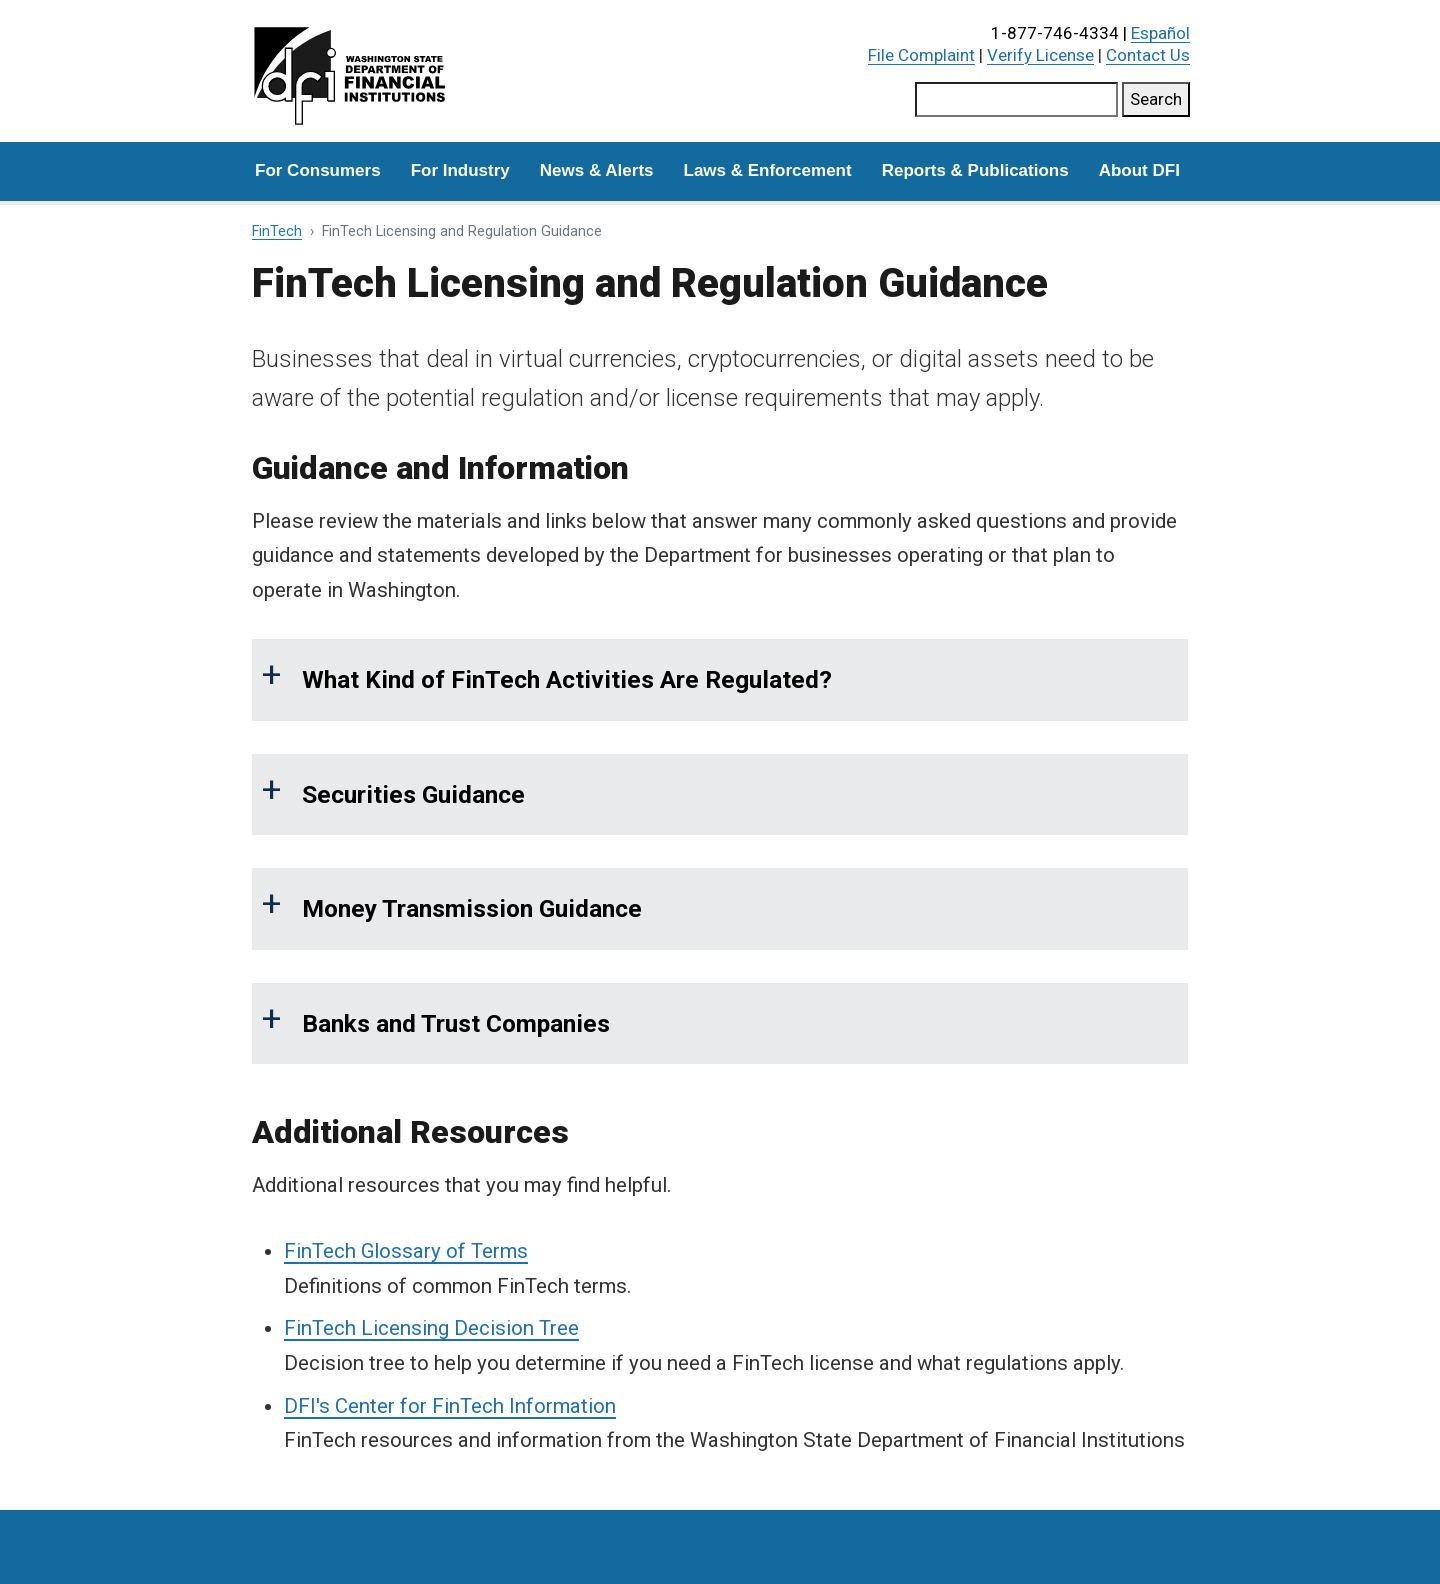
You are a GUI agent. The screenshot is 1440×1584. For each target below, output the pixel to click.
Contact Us (1148, 55)
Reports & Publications (975, 170)
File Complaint (921, 55)
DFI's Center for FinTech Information (450, 1406)
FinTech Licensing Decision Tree (431, 1328)
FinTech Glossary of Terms (406, 1251)
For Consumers (318, 170)
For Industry (460, 170)
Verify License (1040, 55)
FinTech (277, 231)
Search (1156, 99)
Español (1160, 33)
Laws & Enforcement (768, 170)
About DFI (1139, 170)
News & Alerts (597, 170)
